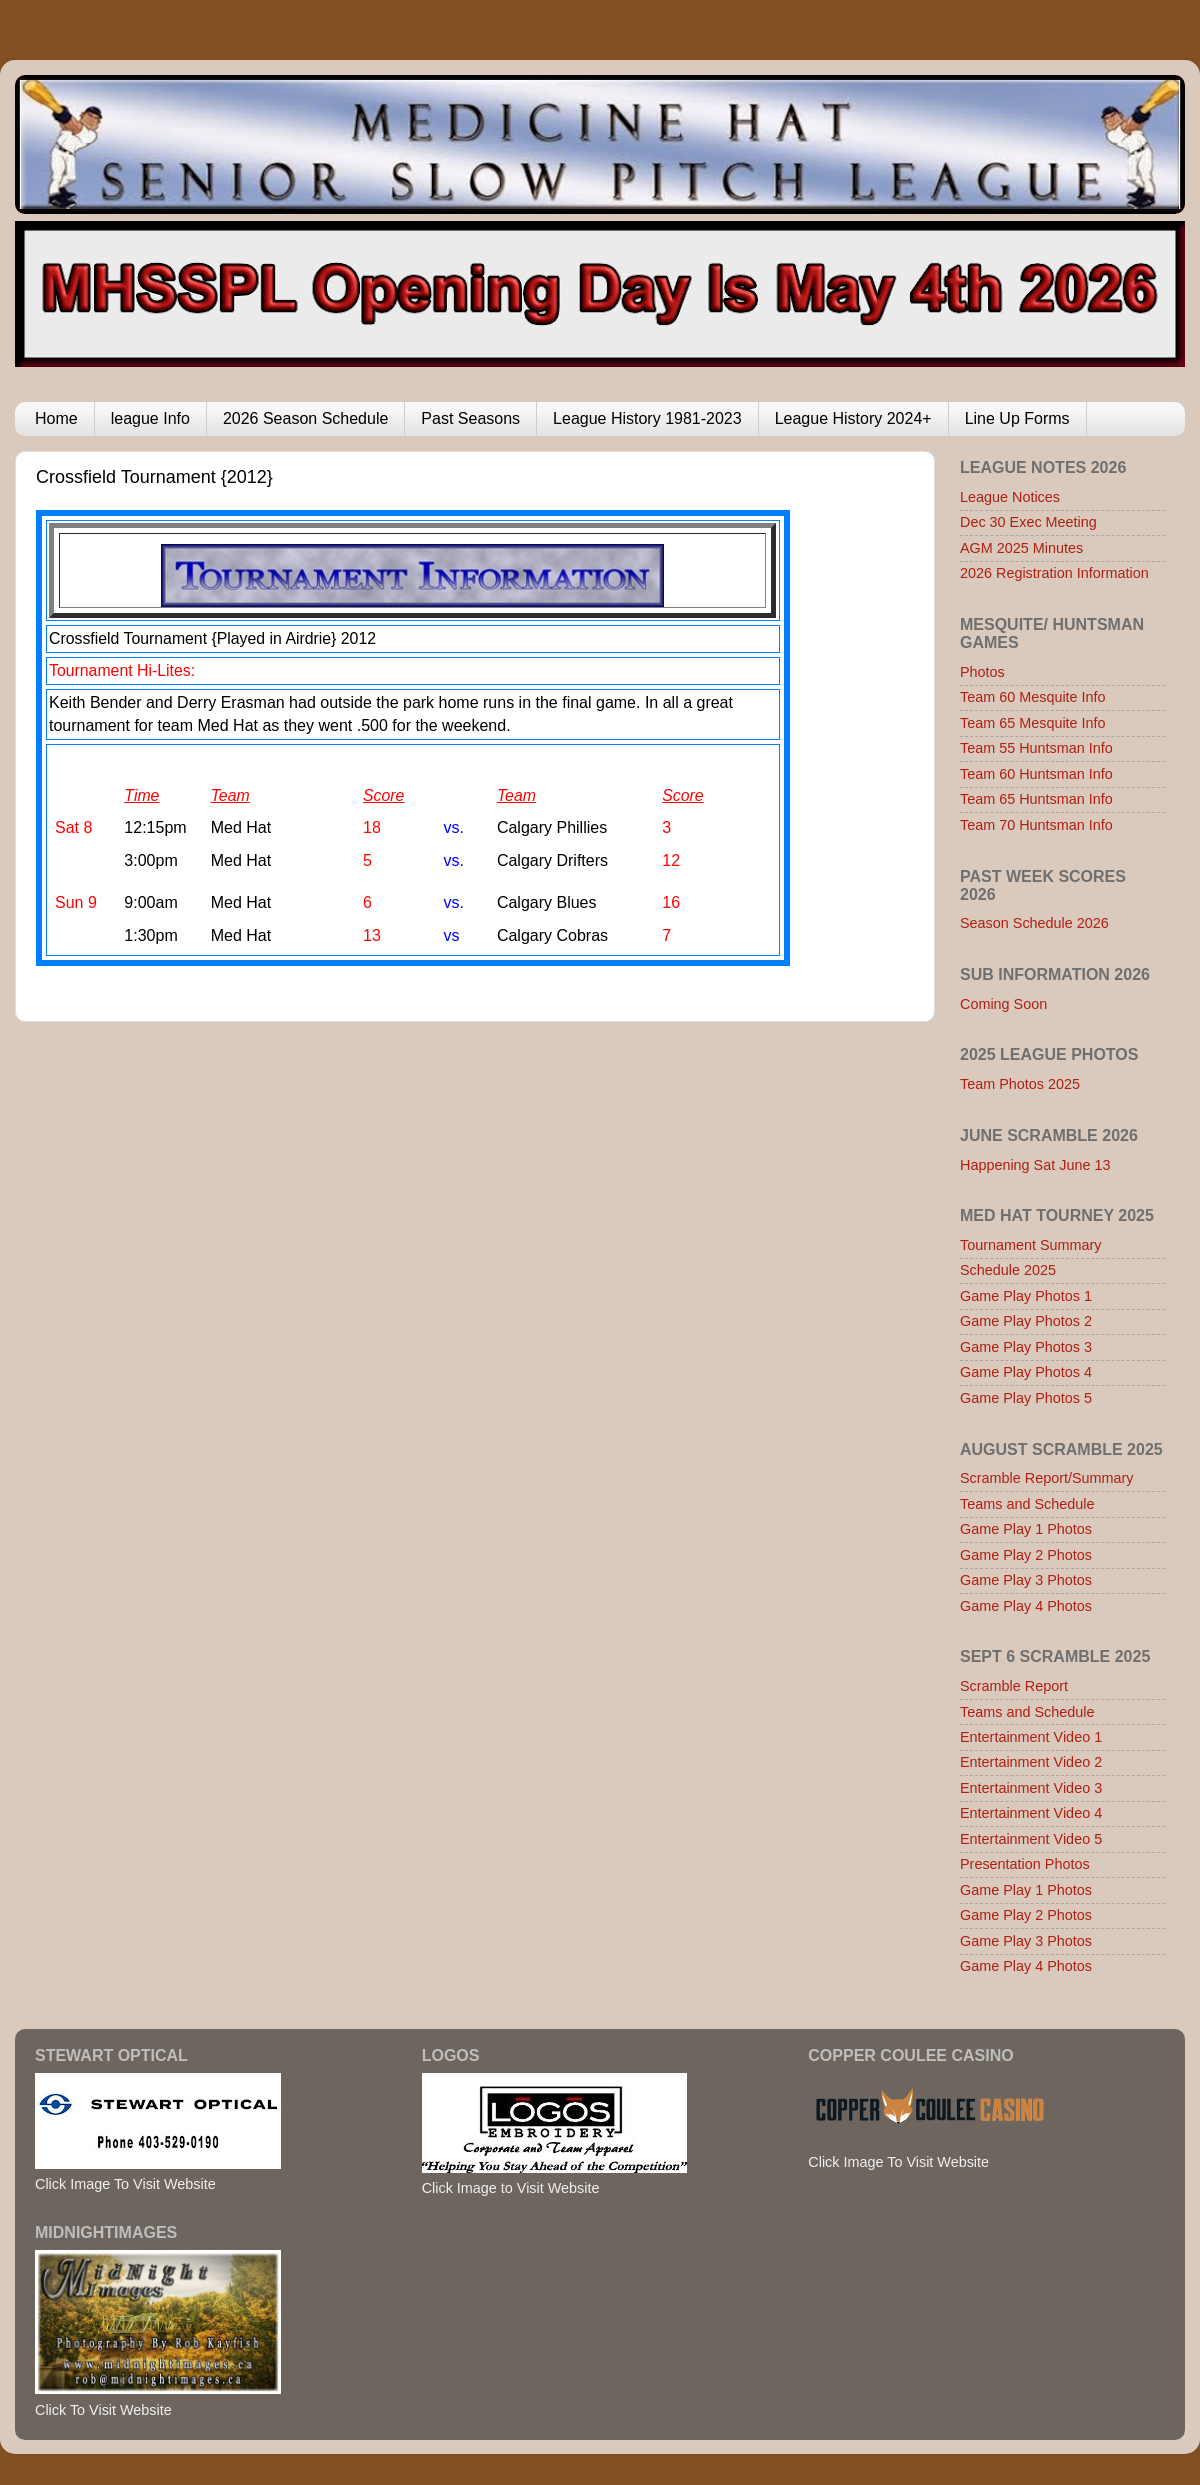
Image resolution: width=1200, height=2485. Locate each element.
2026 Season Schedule (305, 418)
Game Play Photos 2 (1026, 1321)
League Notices (1010, 497)
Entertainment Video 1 (1031, 1737)
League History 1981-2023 (647, 418)
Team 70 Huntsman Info (1036, 825)
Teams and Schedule (1027, 1504)
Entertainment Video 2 (1031, 1762)
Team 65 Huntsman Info (1036, 799)
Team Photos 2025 (1020, 1084)
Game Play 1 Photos (1026, 1529)
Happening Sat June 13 (1035, 1165)
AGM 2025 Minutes (1021, 548)
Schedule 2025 (1008, 1270)
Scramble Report (1014, 1686)
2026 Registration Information (1054, 573)
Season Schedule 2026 (1034, 923)
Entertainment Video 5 (1031, 1839)
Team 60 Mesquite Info (1033, 697)
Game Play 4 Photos (1026, 1606)
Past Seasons (470, 418)
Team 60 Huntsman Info (1036, 774)
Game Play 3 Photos (1026, 1580)
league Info (150, 418)
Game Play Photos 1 (1026, 1296)
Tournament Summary (1031, 1245)
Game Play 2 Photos (1026, 1555)
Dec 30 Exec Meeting (1028, 522)
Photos (982, 672)
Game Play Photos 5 (1026, 1398)
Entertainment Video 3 (1031, 1788)
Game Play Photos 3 (1026, 1347)
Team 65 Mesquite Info (1033, 723)
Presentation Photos (1025, 1864)
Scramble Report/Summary (1047, 1478)
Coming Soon (1003, 1004)
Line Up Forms (1017, 418)
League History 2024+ (853, 418)
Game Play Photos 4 (1026, 1372)
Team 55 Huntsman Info (1036, 748)
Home (56, 418)
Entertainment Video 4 (1031, 1813)
